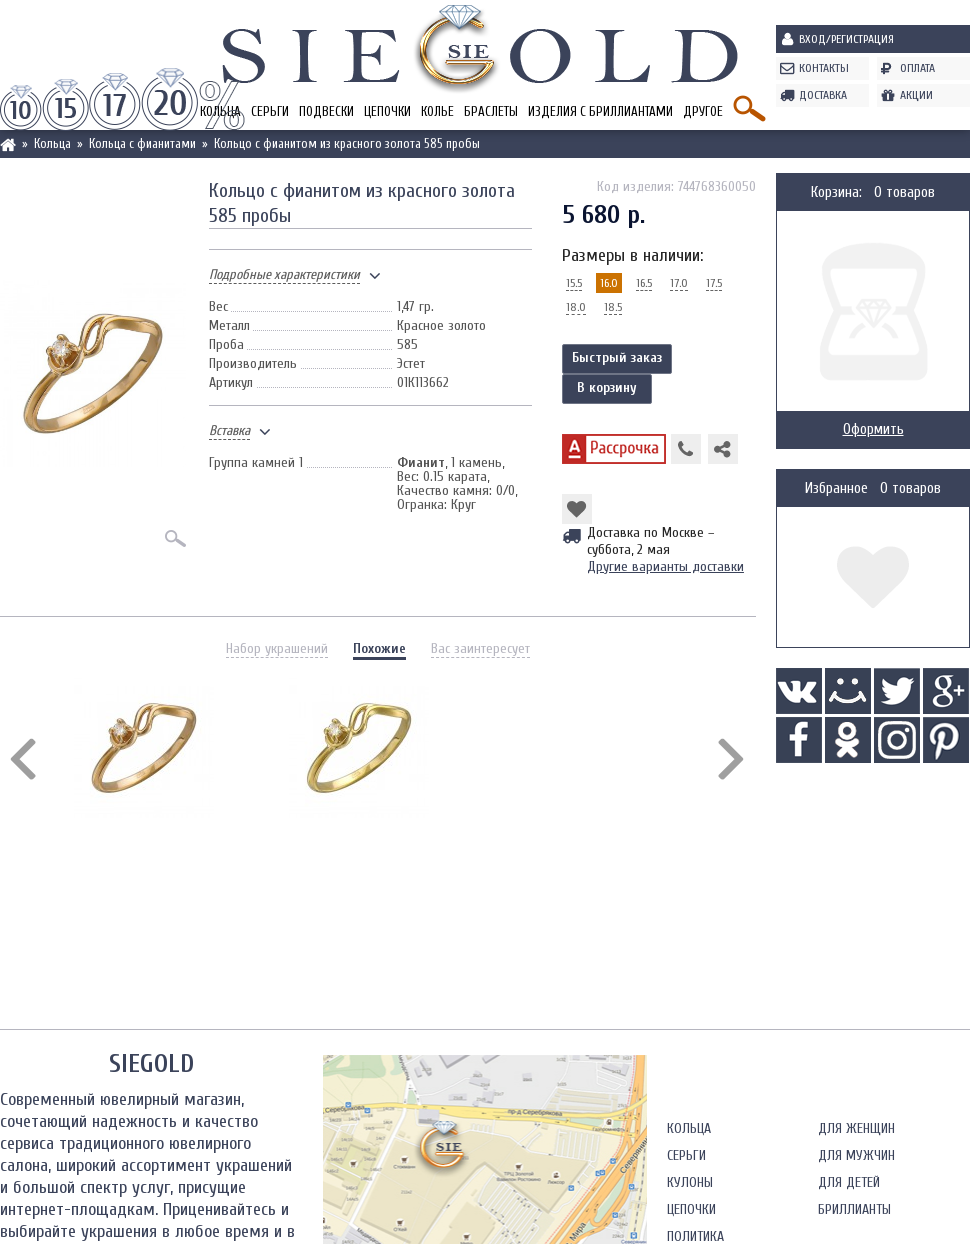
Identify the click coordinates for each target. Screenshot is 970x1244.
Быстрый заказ (617, 357)
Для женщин (856, 1128)
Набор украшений (277, 648)
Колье (437, 111)
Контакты (824, 68)
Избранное (836, 488)
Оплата (917, 68)
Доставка (823, 95)
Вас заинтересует (480, 648)
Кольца (689, 1128)
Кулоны (690, 1182)
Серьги (270, 111)
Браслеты (491, 111)
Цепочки (387, 111)
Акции (916, 95)
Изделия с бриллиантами (600, 111)
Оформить (873, 429)
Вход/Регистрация (846, 39)
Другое (703, 111)
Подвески (326, 111)
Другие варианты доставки (665, 566)
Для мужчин (856, 1155)
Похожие (379, 648)
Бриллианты (854, 1209)
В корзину (607, 387)
